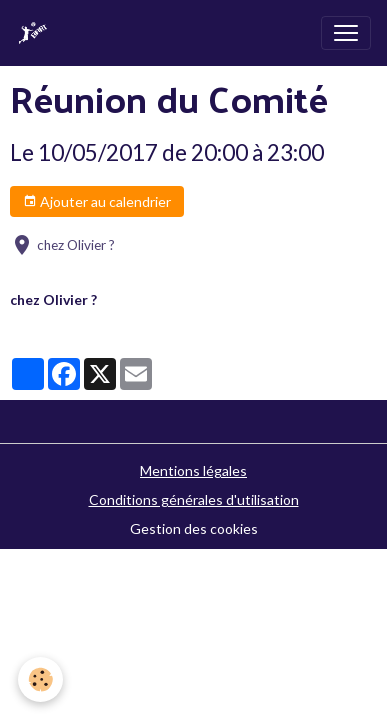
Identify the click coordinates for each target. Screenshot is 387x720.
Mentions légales (193, 470)
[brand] (37, 33)
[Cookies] (40, 679)
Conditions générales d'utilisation (194, 499)
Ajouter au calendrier (97, 202)
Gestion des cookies (194, 528)
